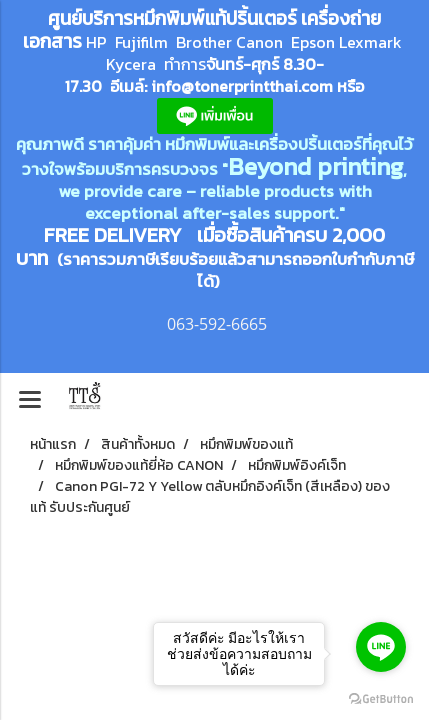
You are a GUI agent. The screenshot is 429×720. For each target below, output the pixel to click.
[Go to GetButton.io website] (381, 699)
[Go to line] (381, 647)
